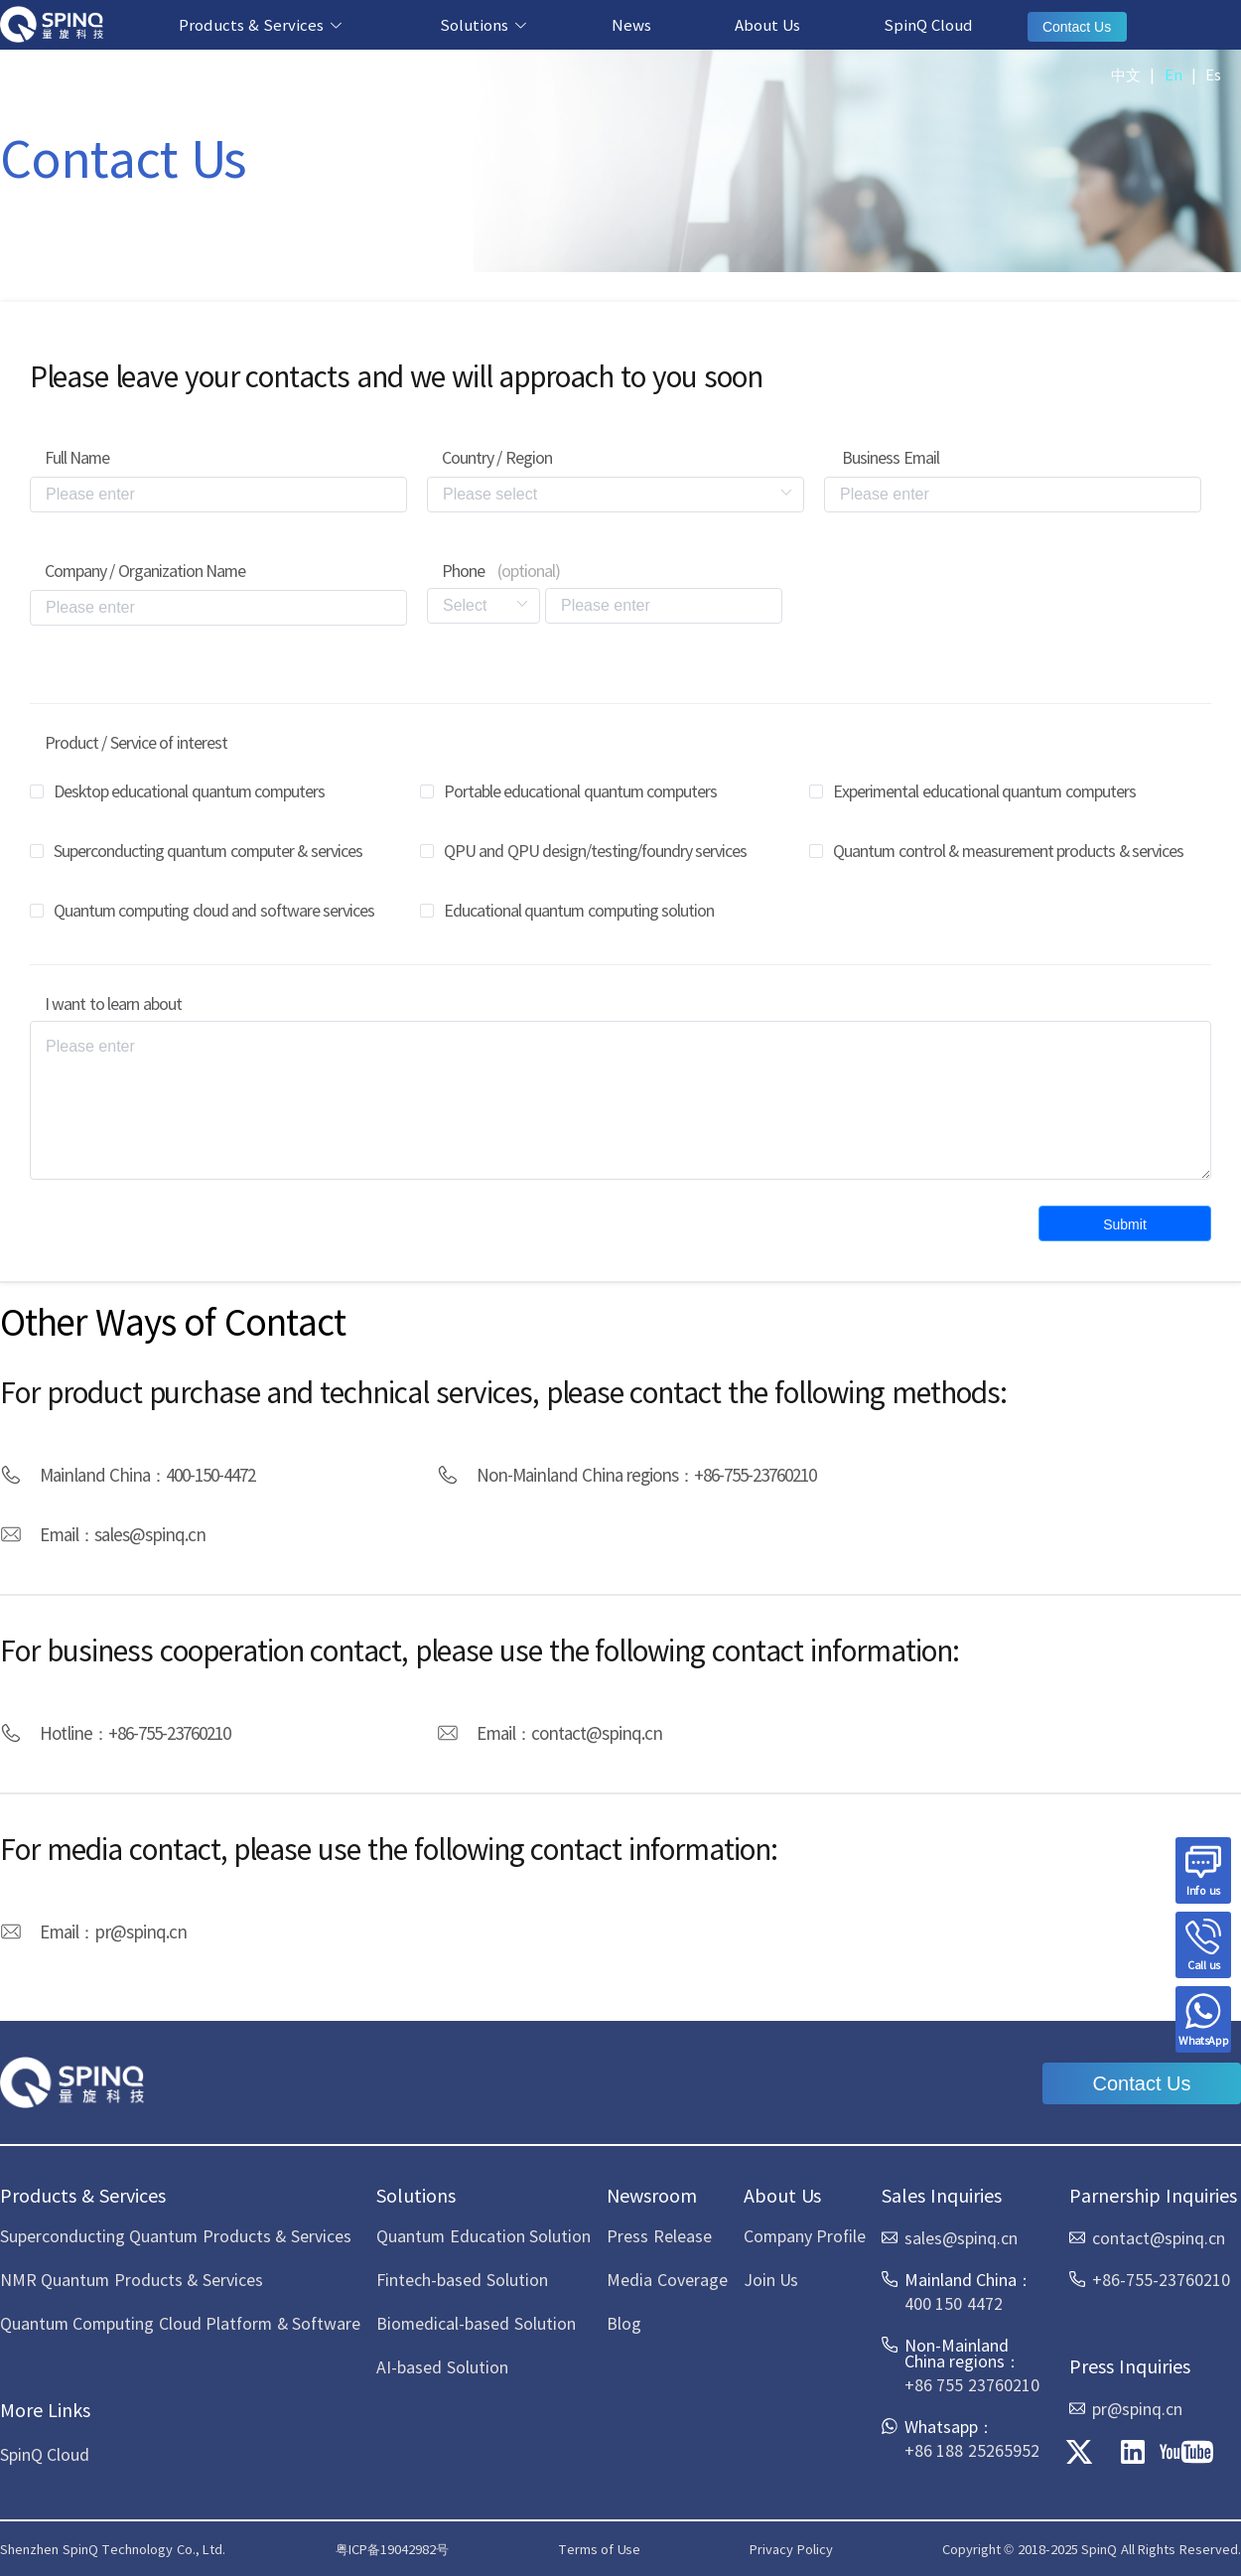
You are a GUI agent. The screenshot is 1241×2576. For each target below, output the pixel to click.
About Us (767, 24)
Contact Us (1076, 27)
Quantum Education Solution (483, 2235)
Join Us (771, 2279)
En (1173, 74)
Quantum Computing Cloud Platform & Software (180, 2323)
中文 (1126, 74)
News (631, 24)
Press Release (659, 2235)
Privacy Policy (791, 2548)
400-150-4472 (210, 1474)
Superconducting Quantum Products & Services (175, 2235)
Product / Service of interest (136, 742)
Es (1213, 74)
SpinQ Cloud (928, 24)
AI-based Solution (441, 2366)
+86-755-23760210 (755, 1474)
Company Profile (805, 2235)
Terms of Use (599, 2548)
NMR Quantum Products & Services (131, 2279)
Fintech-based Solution (461, 2279)
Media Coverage (667, 2279)
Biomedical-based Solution (475, 2323)
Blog (624, 2323)
